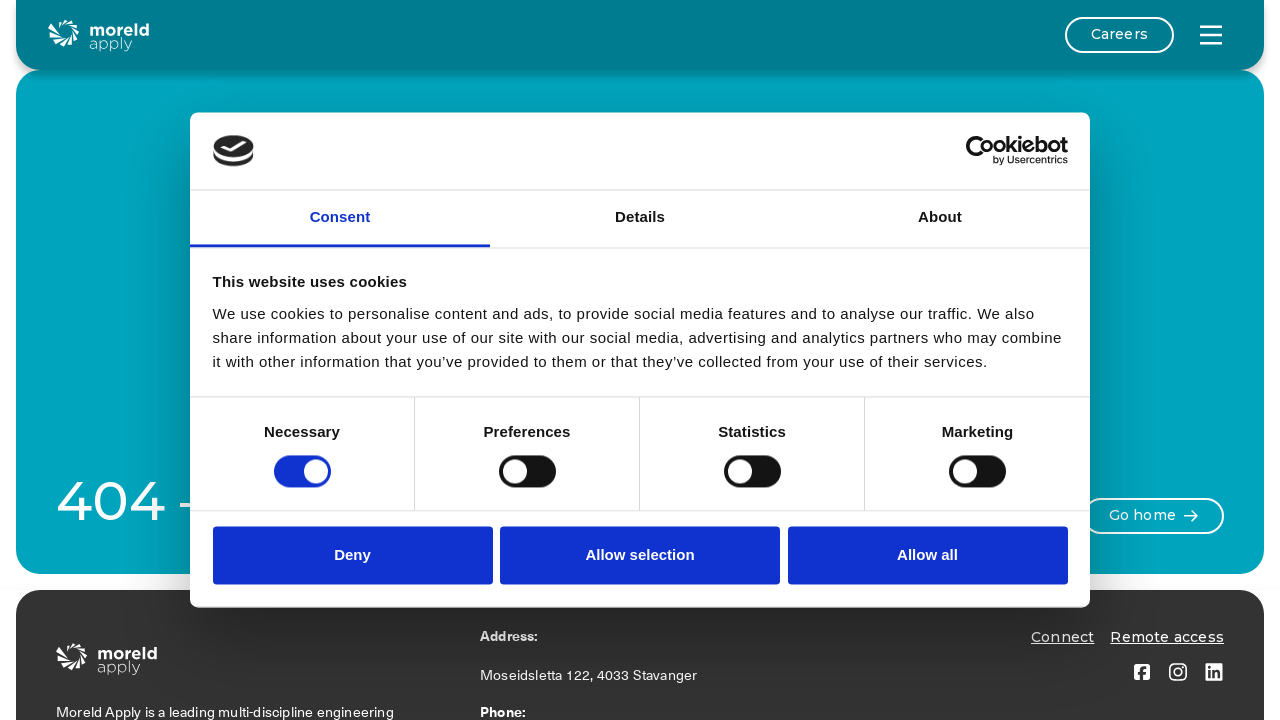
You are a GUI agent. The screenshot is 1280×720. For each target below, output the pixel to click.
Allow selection (639, 554)
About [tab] (940, 216)
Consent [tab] (340, 216)
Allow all (927, 554)
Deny (352, 554)
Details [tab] (640, 216)
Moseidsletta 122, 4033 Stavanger (592, 675)
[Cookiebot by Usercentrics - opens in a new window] (980, 151)
